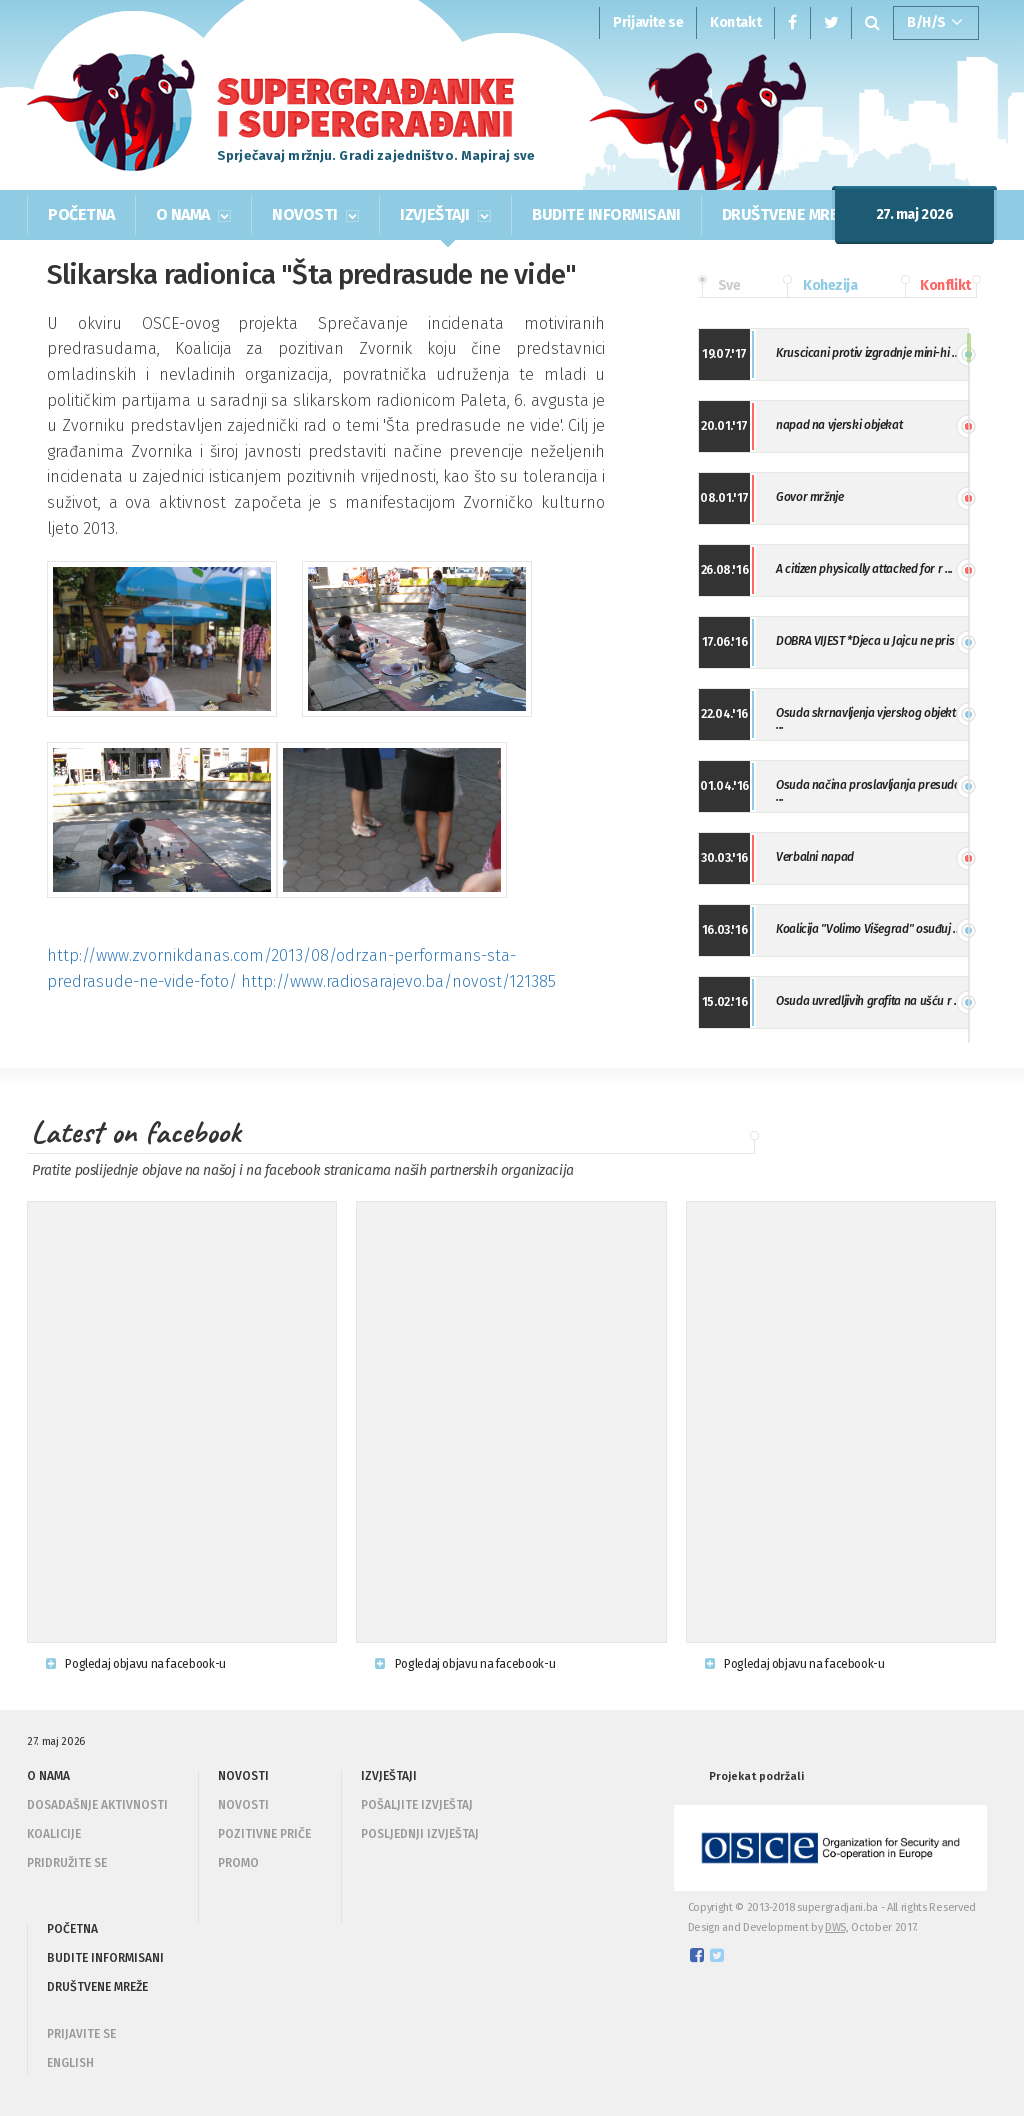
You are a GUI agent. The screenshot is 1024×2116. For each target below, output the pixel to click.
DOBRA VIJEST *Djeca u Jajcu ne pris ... (870, 641)
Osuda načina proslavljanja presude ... (868, 791)
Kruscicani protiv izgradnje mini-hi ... (868, 353)
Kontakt (735, 22)
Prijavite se (648, 22)
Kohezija (820, 286)
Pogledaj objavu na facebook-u (136, 1664)
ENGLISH (70, 2063)
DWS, (837, 1927)
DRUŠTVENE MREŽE (789, 214)
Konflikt (936, 286)
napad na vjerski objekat (839, 425)
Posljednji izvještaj (420, 1834)
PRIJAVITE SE (81, 2034)
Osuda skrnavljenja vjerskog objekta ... (869, 719)
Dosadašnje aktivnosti (97, 1805)
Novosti (243, 1805)
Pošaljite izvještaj (417, 1805)
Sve (719, 286)
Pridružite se (67, 1863)
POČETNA (81, 214)
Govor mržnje (810, 497)
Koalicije (54, 1834)
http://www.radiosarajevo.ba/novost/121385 (398, 981)
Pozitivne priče (264, 1834)
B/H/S (935, 23)
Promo (238, 1863)
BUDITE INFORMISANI (606, 214)
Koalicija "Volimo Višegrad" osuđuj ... (868, 929)
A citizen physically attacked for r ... (864, 569)
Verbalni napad (815, 857)
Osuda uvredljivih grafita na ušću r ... (869, 1001)
